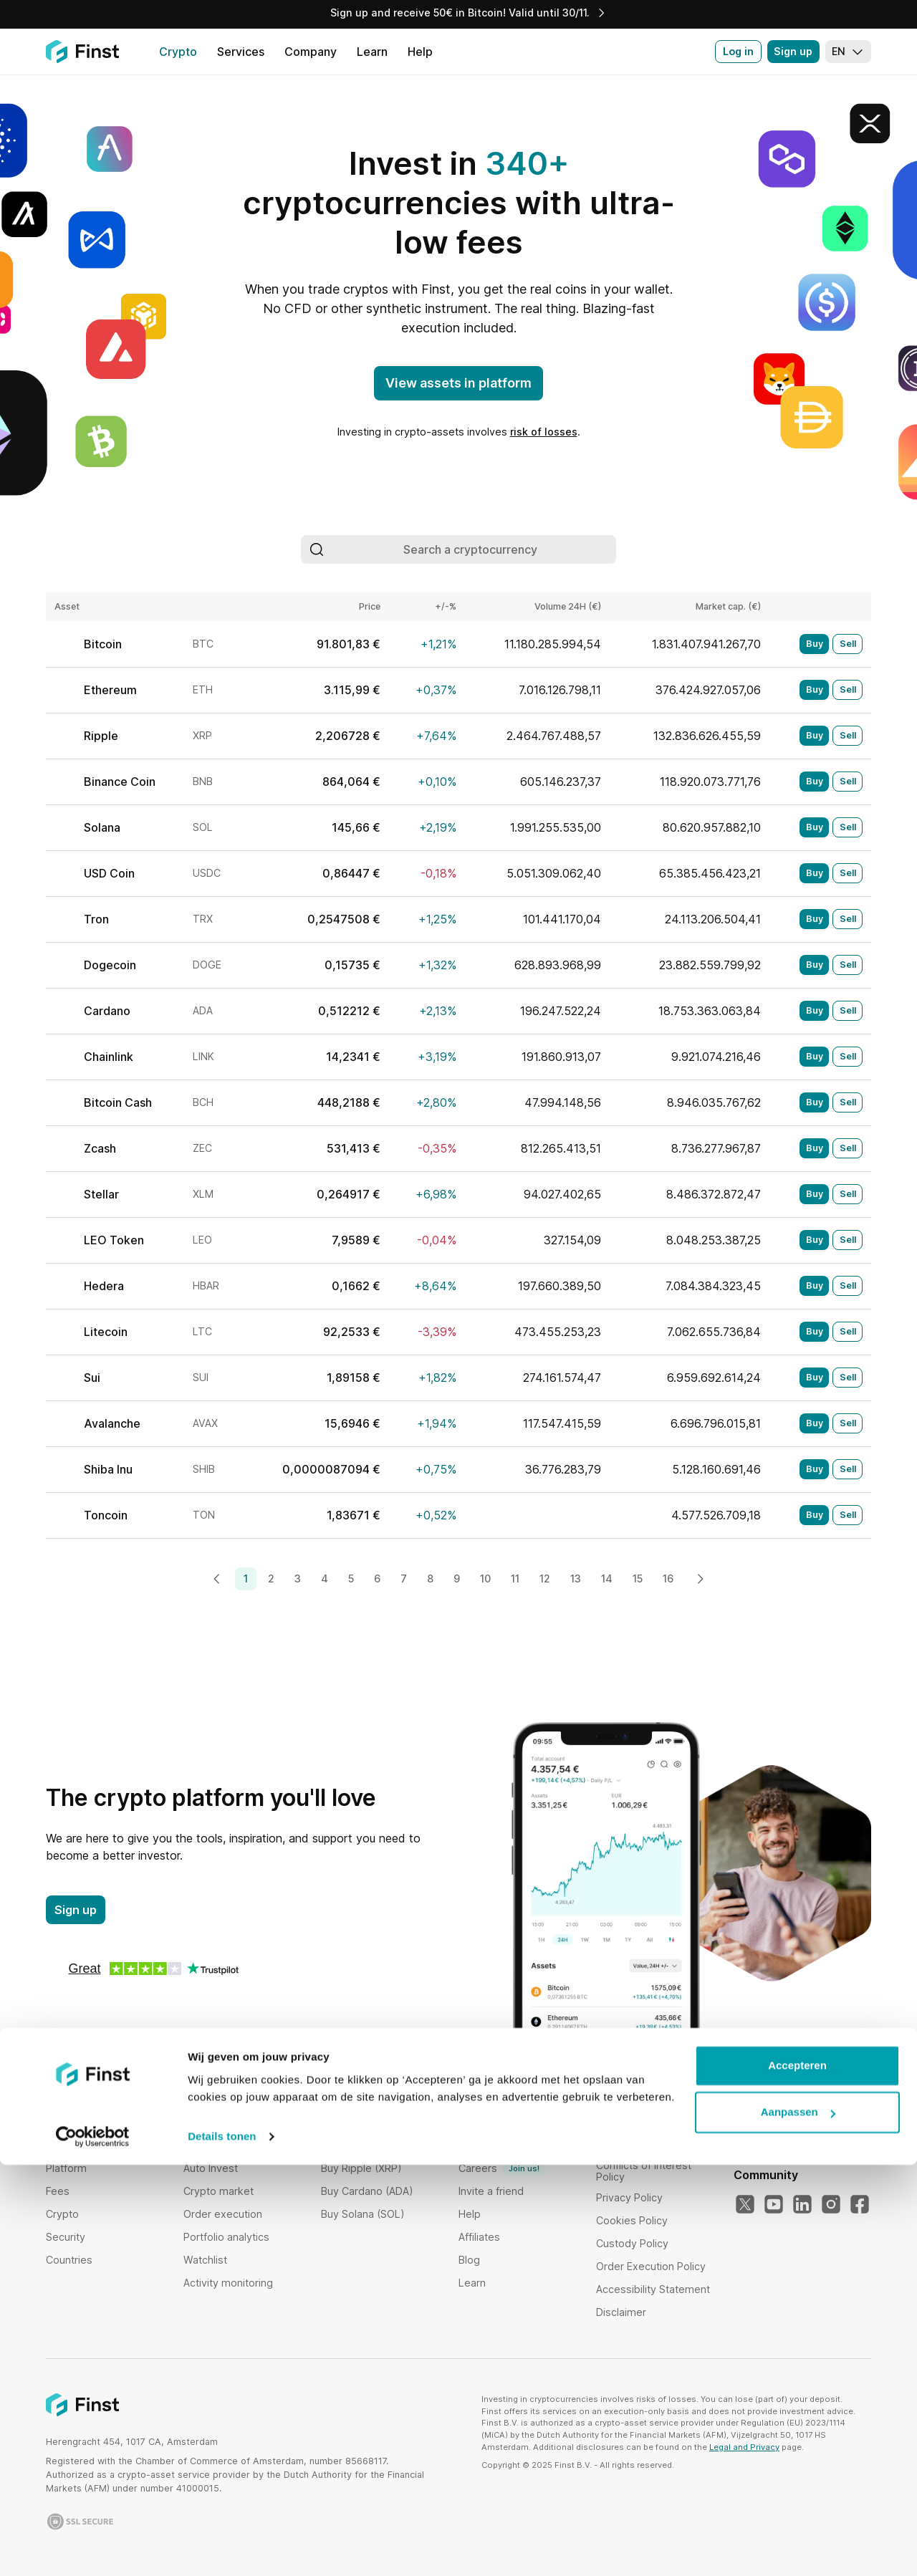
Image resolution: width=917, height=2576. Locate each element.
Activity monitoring (228, 2283)
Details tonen (222, 2548)
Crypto (62, 2214)
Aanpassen (798, 2523)
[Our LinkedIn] (802, 2205)
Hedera (104, 1286)
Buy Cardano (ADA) (367, 2191)
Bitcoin (103, 644)
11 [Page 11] (515, 1578)
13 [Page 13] (575, 1578)
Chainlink (108, 1056)
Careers (501, 2168)
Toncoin (106, 1515)
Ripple (101, 736)
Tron (96, 919)
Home (60, 2122)
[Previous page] (217, 1578)
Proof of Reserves (502, 2145)
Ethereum (110, 690)
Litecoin (106, 1332)
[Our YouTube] (773, 2205)
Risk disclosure (632, 2145)
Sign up (793, 51)
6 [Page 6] (377, 1578)
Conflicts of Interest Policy (643, 2171)
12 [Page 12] (544, 1578)
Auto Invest (210, 2168)
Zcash (100, 1148)
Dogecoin (110, 965)
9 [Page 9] (456, 1578)
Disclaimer (621, 2312)
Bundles (202, 2122)
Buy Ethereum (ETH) (370, 2145)
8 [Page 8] (430, 1578)
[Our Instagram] (831, 2205)
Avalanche (112, 1423)
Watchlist (205, 2260)
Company (481, 2122)
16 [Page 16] (668, 1578)
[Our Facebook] (859, 2205)
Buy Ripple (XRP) (361, 2168)
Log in (738, 51)
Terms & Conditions (643, 2122)
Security (65, 2237)
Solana (102, 827)
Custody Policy (632, 2243)
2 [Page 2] (271, 1578)
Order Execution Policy (651, 2266)
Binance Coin (119, 781)
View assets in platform (458, 382)
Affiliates (479, 2237)
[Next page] (700, 1578)
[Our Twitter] (745, 2205)
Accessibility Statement (653, 2289)
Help (469, 2214)
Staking (201, 2145)
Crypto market (218, 2191)
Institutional (73, 2145)
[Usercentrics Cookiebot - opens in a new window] (92, 2548)
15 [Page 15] (638, 1578)
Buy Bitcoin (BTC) (363, 2122)
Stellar (101, 1194)
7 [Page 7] (403, 1578)
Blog (469, 2260)
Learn (472, 2283)
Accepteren (797, 2477)
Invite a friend (491, 2191)
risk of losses (543, 432)
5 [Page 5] (351, 1578)
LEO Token (114, 1240)
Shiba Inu (108, 1469)
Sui (92, 1377)
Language (762, 2098)
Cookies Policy (632, 2220)
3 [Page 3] (297, 1578)
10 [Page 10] (485, 1578)
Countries (69, 2260)
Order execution (222, 2214)
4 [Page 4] (324, 1578)
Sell (848, 643)
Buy (814, 643)
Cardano (107, 1011)
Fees (57, 2191)
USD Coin (109, 873)
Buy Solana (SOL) (363, 2214)
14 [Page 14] (607, 1578)
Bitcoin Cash (118, 1102)
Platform (66, 2168)
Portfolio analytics (226, 2237)
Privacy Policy (629, 2197)
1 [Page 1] (246, 1578)
